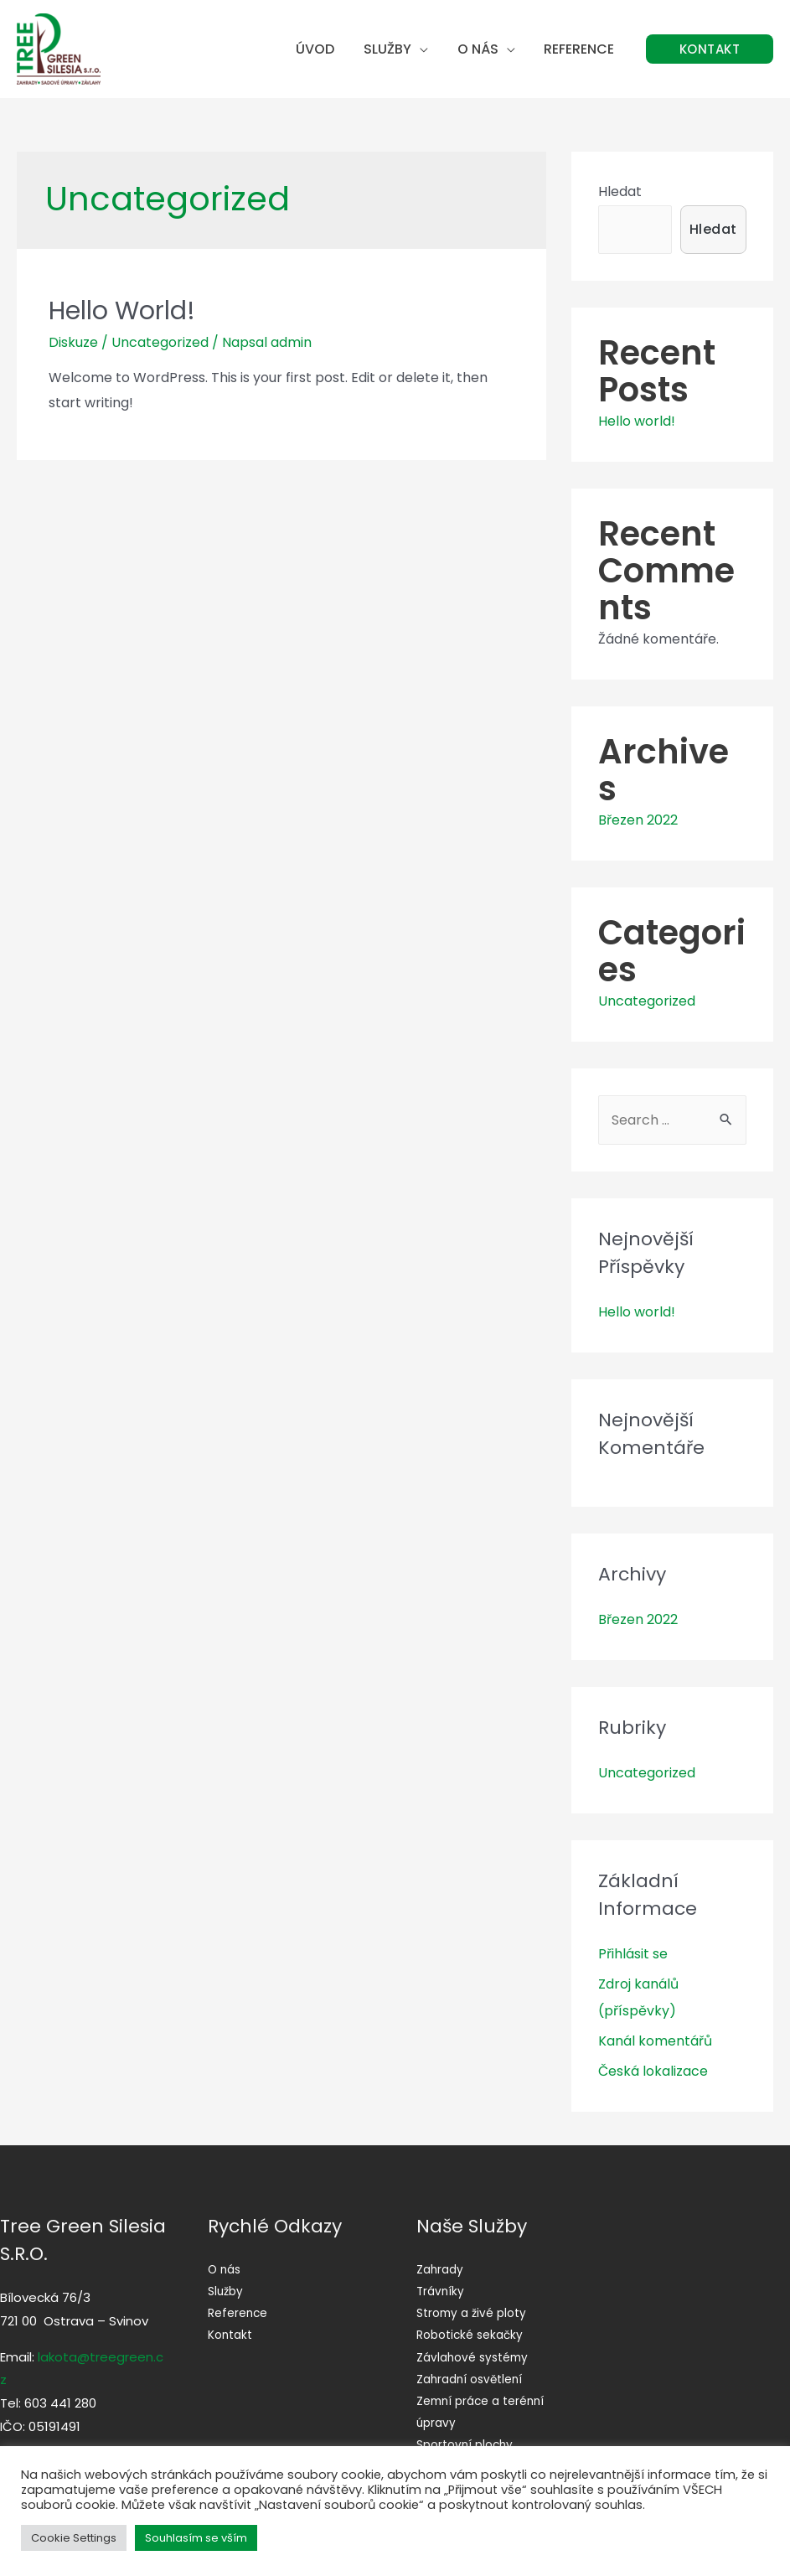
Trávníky (441, 2291)
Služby (393, 49)
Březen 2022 (638, 820)
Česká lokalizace (653, 2071)
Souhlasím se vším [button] (196, 2538)
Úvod (323, 49)
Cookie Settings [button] (73, 2538)
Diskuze (73, 342)
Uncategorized (160, 342)
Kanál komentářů (655, 2041)
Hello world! (122, 310)
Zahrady (440, 2269)
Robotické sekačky (470, 2334)
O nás (481, 49)
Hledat (620, 191)
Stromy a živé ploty (472, 2312)
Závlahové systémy (473, 2356)
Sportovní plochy (465, 2443)
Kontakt (230, 2334)
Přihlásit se (633, 1953)
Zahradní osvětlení (470, 2378)
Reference (580, 49)
